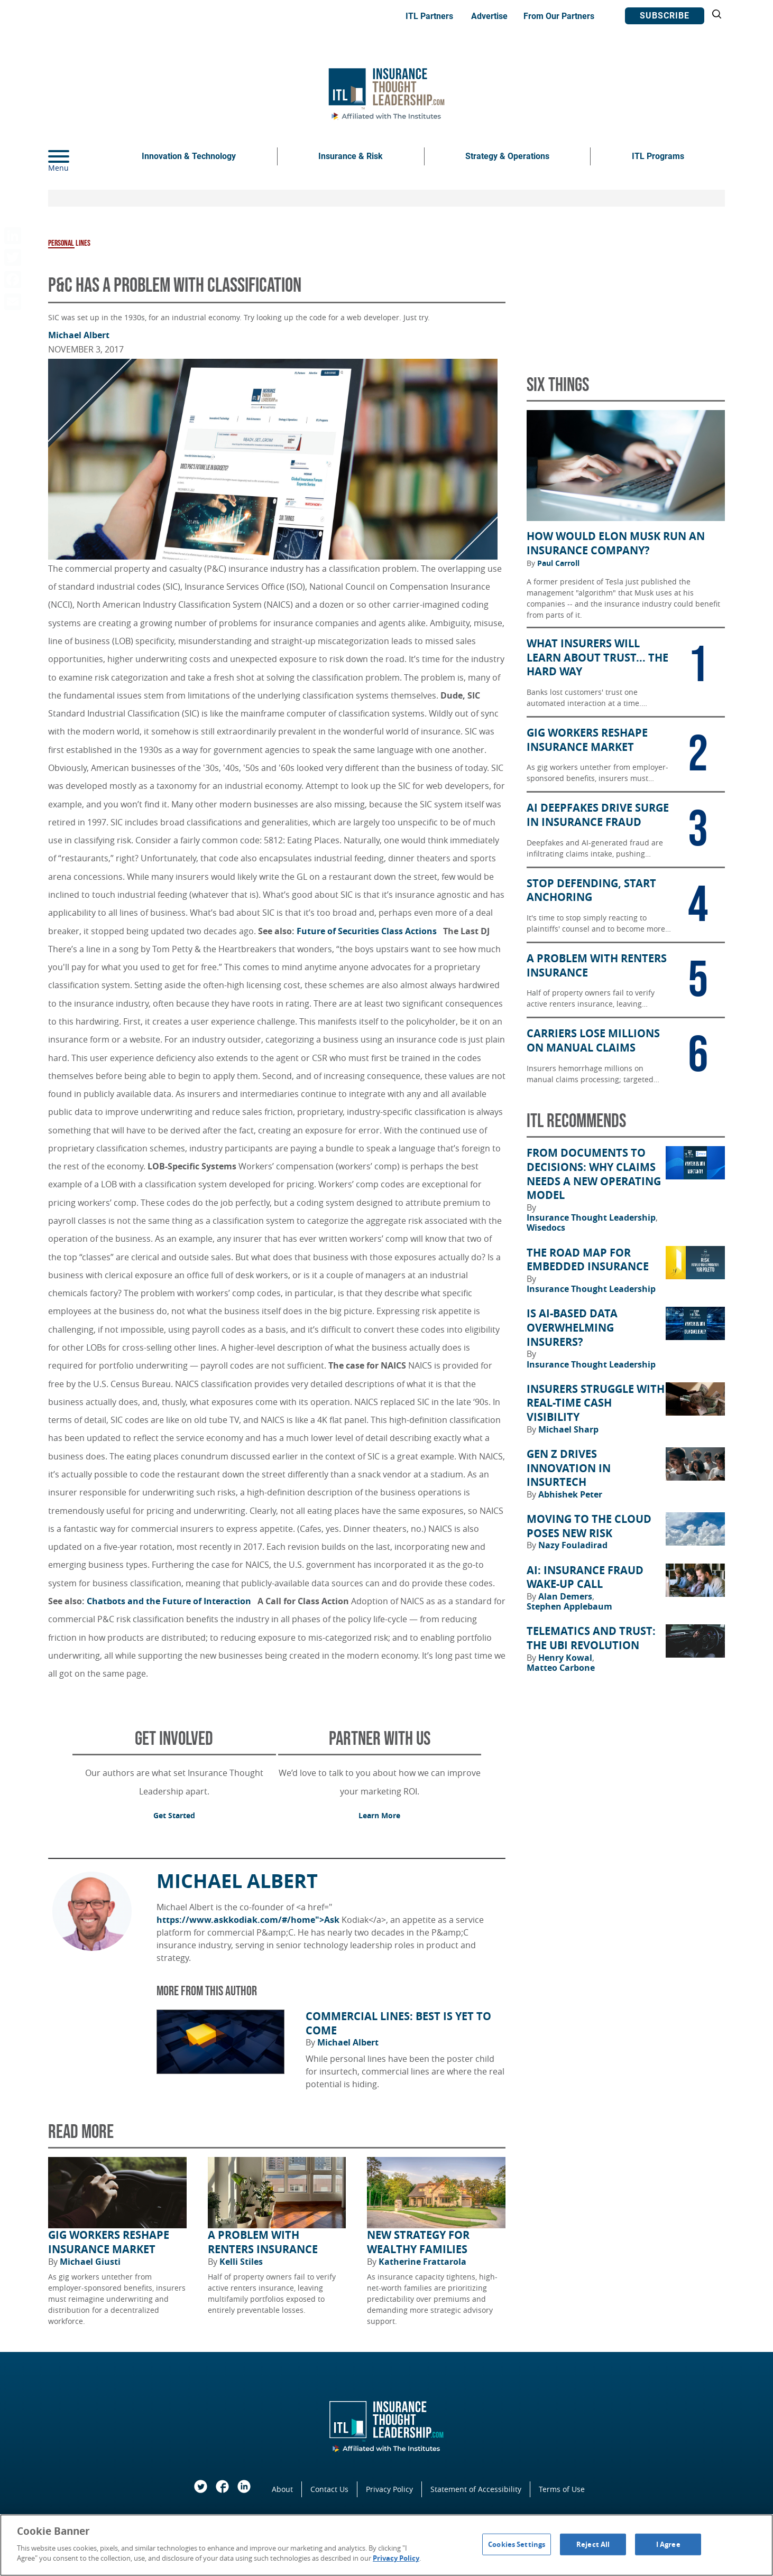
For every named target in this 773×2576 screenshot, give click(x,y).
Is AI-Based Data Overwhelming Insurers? (572, 1328)
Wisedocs (546, 1227)
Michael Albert (78, 335)
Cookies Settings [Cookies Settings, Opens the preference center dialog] (516, 2544)
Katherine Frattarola (422, 2261)
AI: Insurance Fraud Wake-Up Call (585, 1578)
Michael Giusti (90, 2261)
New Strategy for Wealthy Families (418, 2242)
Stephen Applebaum (569, 1606)
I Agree (668, 2544)
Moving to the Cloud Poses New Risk (589, 1526)
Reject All (593, 2544)
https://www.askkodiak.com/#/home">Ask (248, 1920)
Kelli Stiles (241, 2261)
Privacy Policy (389, 2489)
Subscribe (664, 16)
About (282, 2489)
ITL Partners (429, 16)
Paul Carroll (558, 563)
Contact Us (329, 2489)
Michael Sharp (568, 1429)
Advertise (489, 16)
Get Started (174, 1815)
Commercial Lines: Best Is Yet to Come (398, 2024)
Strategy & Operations (507, 156)
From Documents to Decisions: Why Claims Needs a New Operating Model (594, 1174)
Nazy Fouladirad (573, 1545)
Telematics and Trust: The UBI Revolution (591, 1638)
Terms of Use (562, 2489)
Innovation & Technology (189, 156)
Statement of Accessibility (475, 2489)
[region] (386, 2545)
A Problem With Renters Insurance (263, 2242)
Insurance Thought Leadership (592, 1217)
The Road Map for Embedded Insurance (588, 1260)
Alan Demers (566, 1596)
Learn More (379, 1815)
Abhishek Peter (570, 1494)
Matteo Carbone (561, 1667)
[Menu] (74, 156)
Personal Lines (69, 243)
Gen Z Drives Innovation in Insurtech (569, 1468)
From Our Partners (558, 16)
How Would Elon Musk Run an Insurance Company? (616, 543)
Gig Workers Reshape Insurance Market (108, 2242)
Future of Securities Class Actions (369, 931)
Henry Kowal (566, 1657)
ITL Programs (658, 156)
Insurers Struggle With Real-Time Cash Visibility (596, 1403)
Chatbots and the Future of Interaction (171, 1601)
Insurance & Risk (350, 156)
